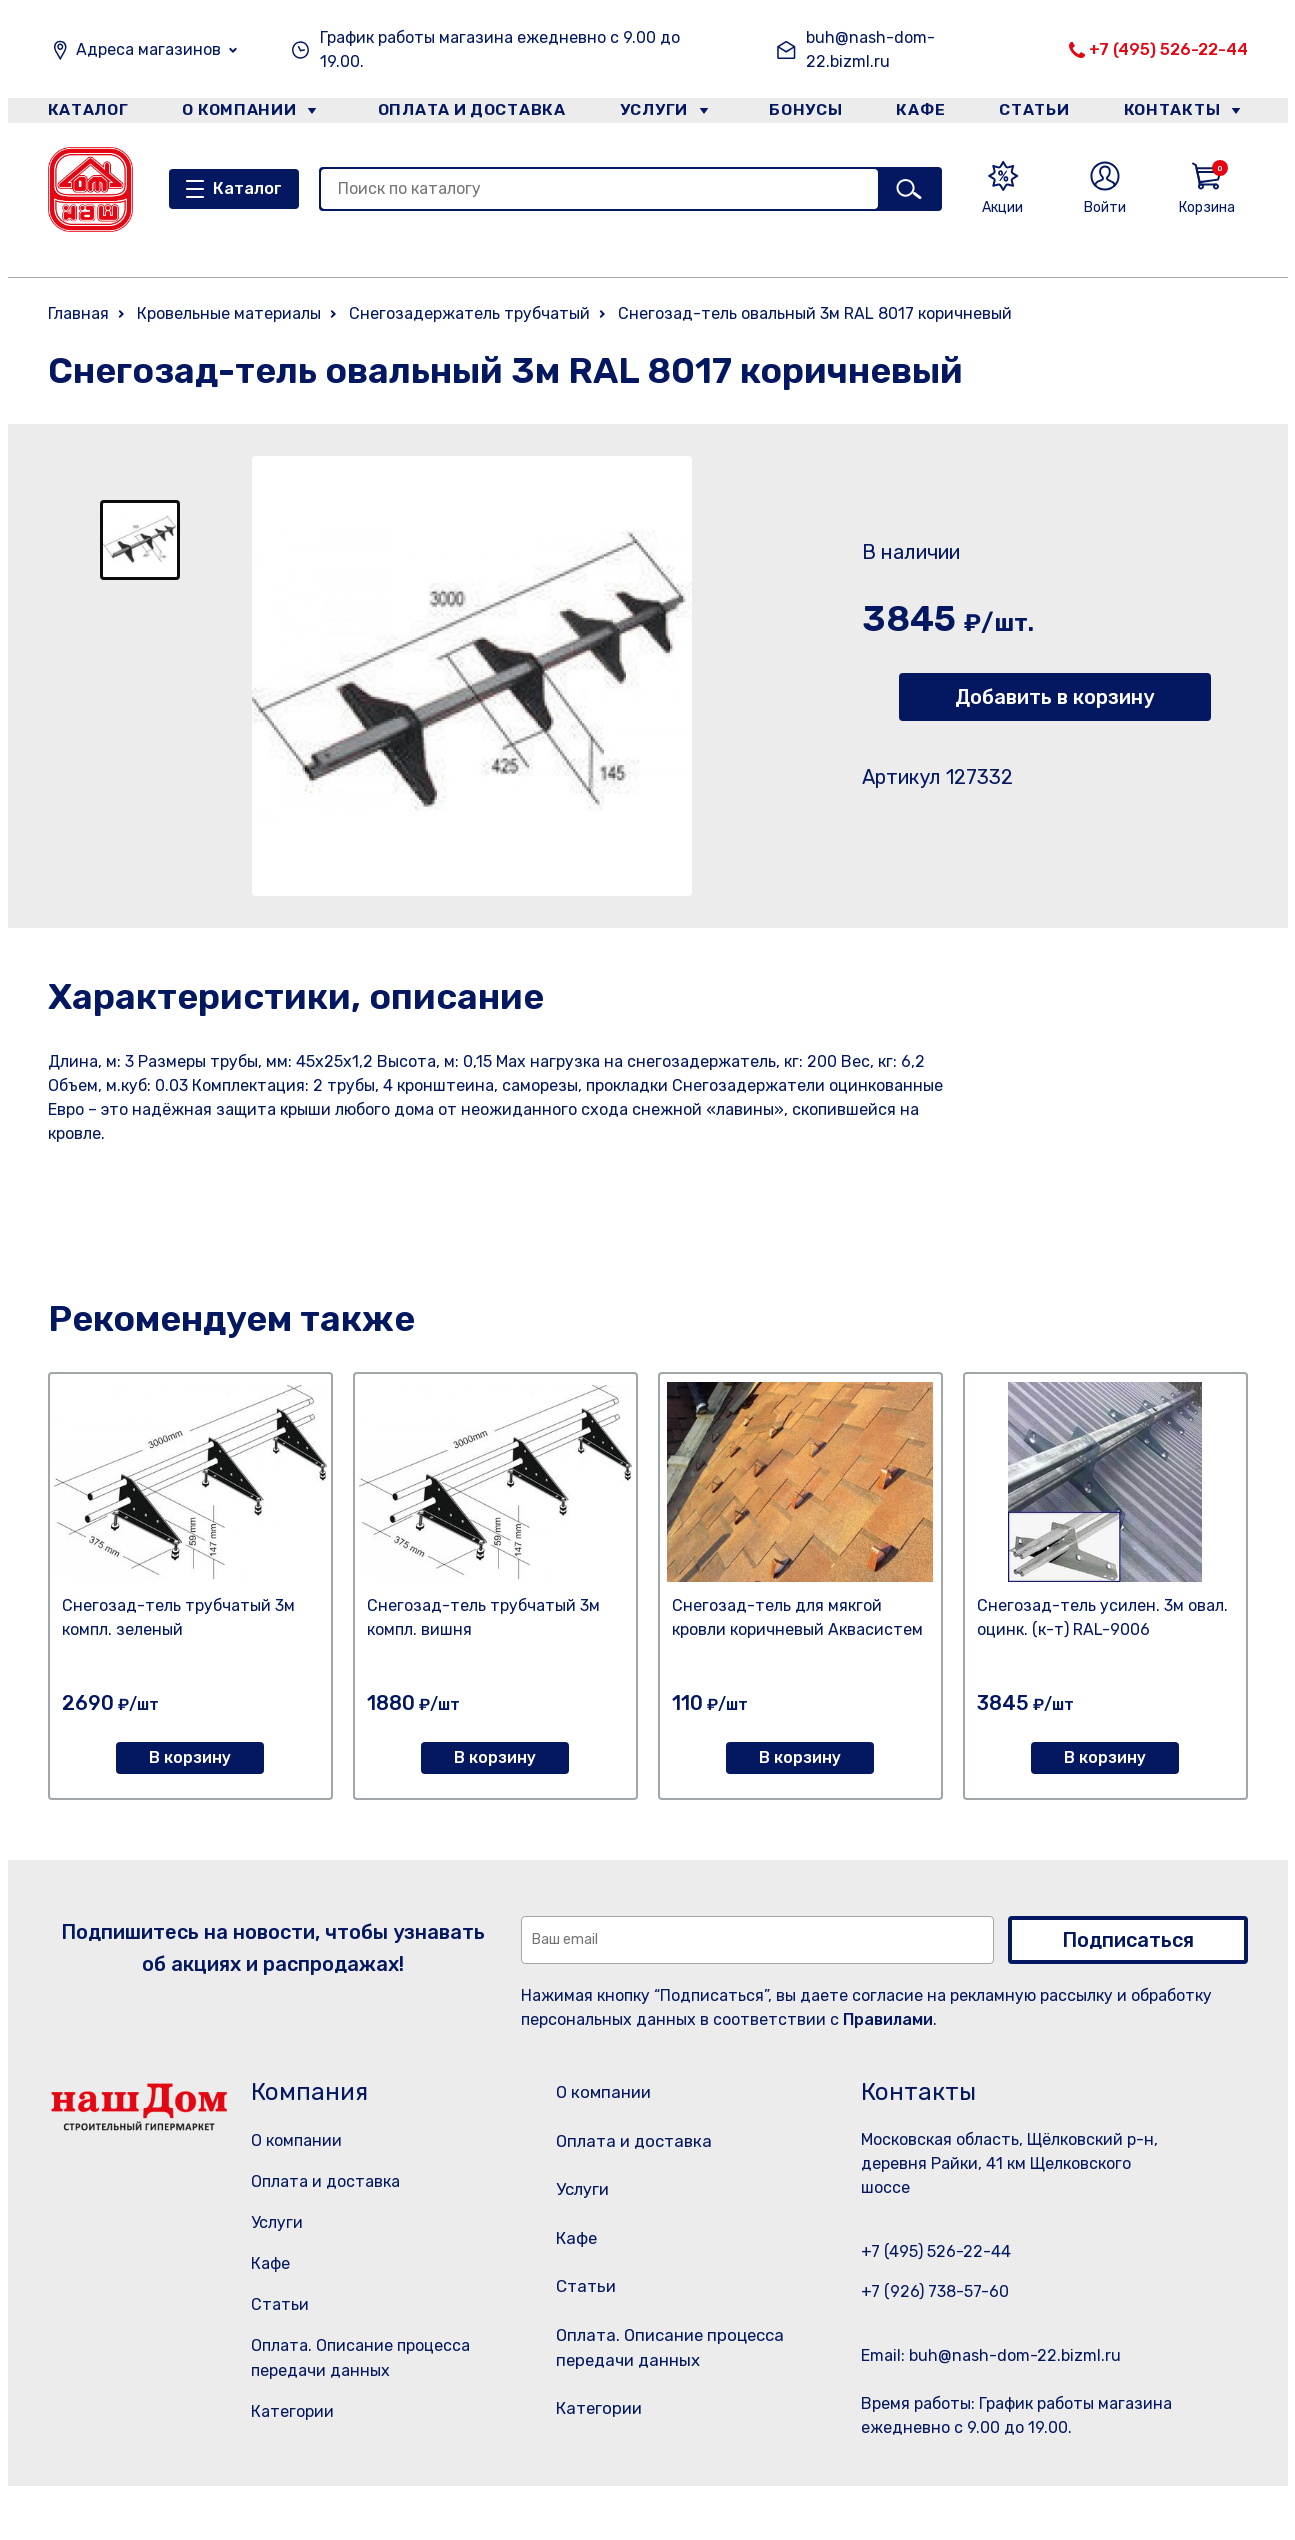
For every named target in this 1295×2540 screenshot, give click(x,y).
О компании (239, 113)
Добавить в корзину (1054, 697)
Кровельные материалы (229, 313)
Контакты (1184, 113)
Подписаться (1128, 1940)
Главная (78, 313)
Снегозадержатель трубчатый (469, 313)
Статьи (1041, 113)
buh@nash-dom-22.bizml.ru (870, 49)
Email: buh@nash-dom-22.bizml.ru (991, 2355)
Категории (292, 2411)
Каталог (84, 113)
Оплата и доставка (462, 113)
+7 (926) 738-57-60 (935, 2291)
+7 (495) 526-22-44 (1168, 49)
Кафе (920, 113)
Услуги (646, 113)
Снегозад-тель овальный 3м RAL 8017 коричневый (815, 313)
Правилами (888, 2019)
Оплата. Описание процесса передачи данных (671, 2395)
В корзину (190, 1757)
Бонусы (798, 113)
